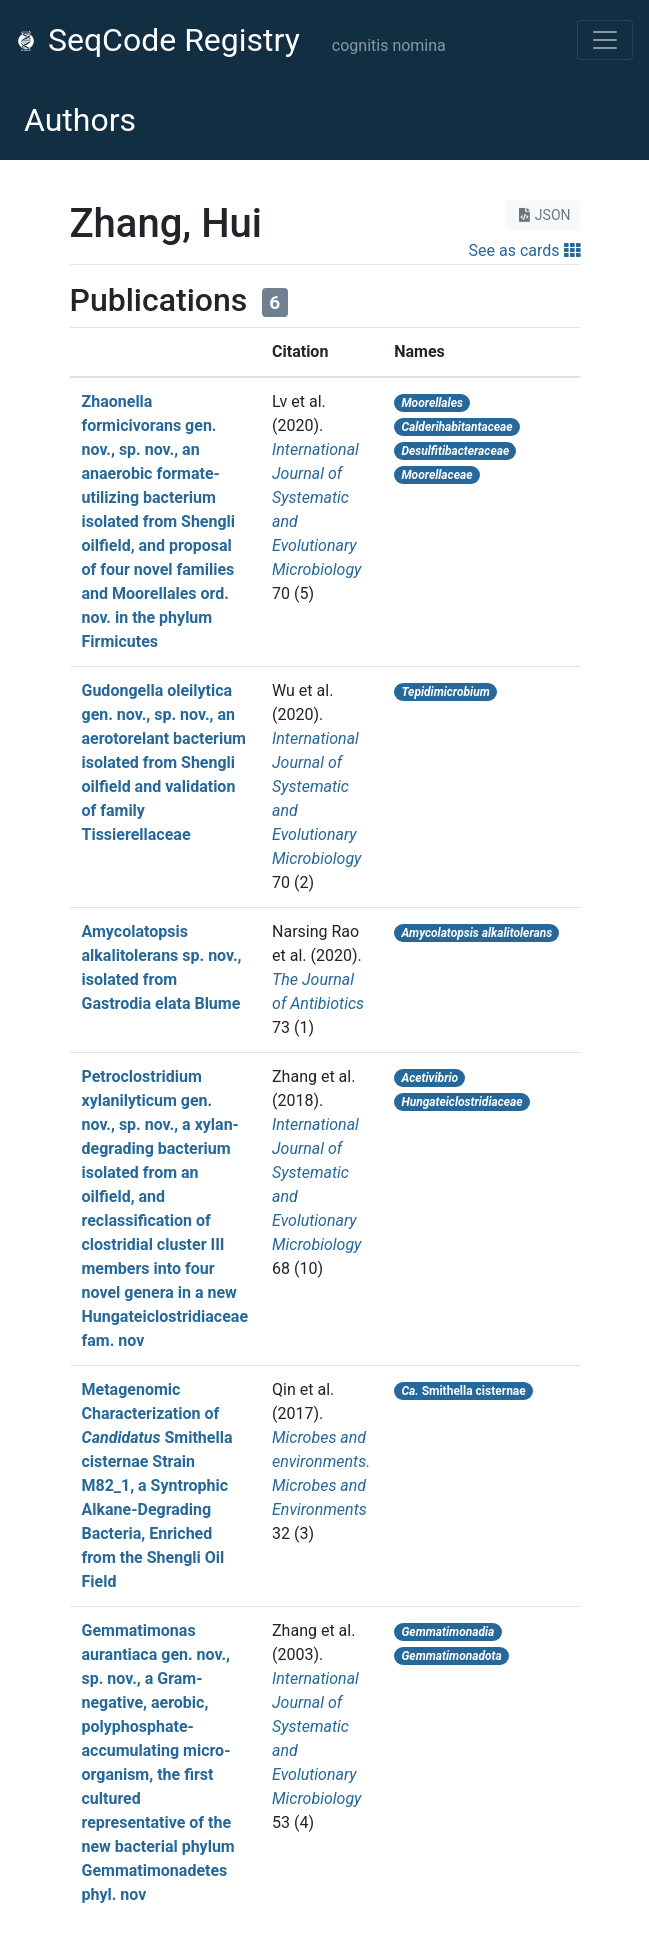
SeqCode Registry (158, 40)
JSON (542, 215)
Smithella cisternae (463, 1391)
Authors (80, 120)
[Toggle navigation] (605, 40)
